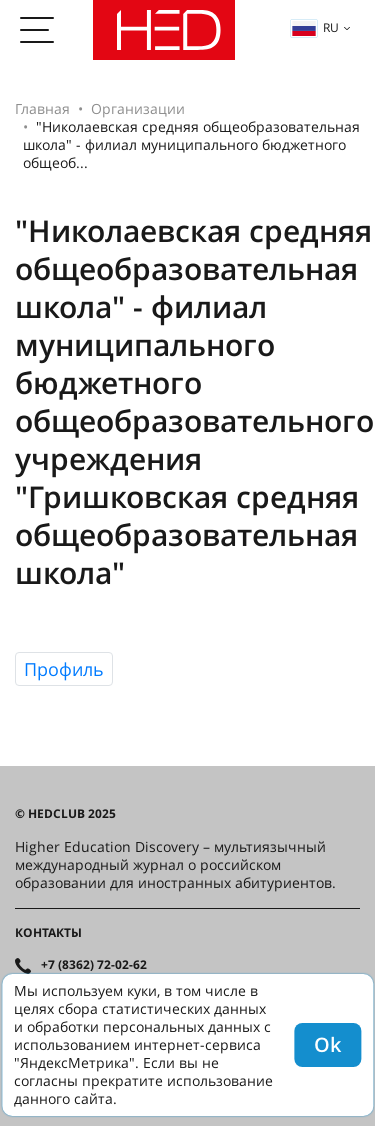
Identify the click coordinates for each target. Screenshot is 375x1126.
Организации (138, 108)
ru (315, 27)
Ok (327, 1044)
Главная (42, 108)
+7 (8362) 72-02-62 (94, 965)
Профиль (64, 669)
